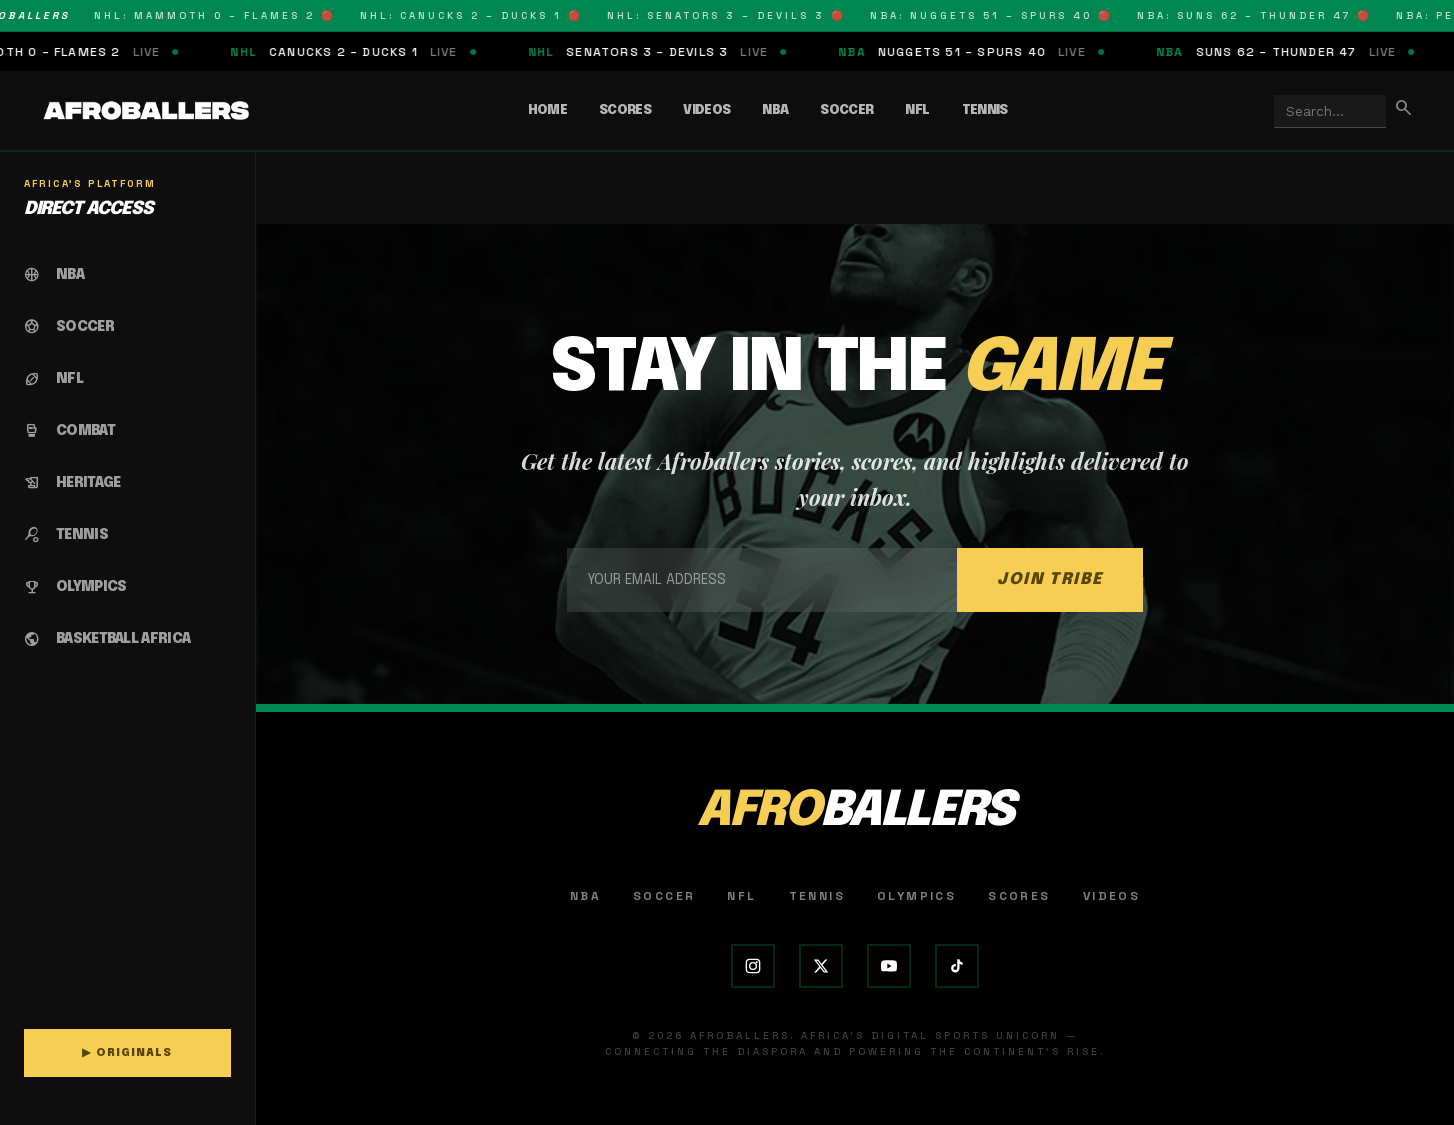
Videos (706, 110)
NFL (917, 110)
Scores (625, 110)
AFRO (855, 811)
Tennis (985, 110)
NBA (775, 110)
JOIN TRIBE (1050, 579)
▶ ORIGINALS (127, 1053)
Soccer (846, 110)
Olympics (916, 896)
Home (547, 110)
